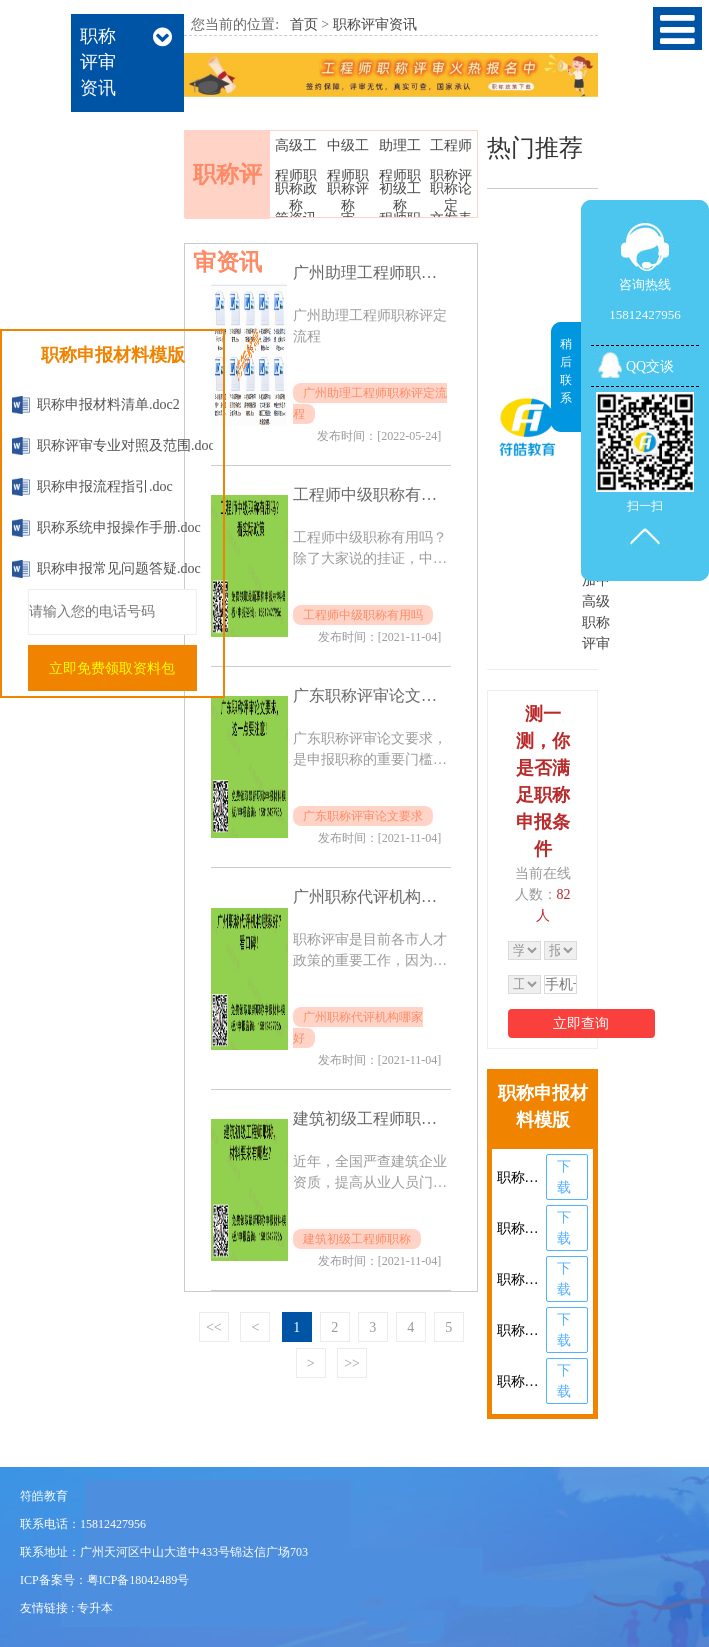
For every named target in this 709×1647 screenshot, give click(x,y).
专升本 (95, 1608)
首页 (304, 24)
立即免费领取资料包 (112, 668)
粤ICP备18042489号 (138, 1580)
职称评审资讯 (375, 24)
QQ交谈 (650, 366)
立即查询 (581, 1023)
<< (214, 1327)
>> (352, 1363)
